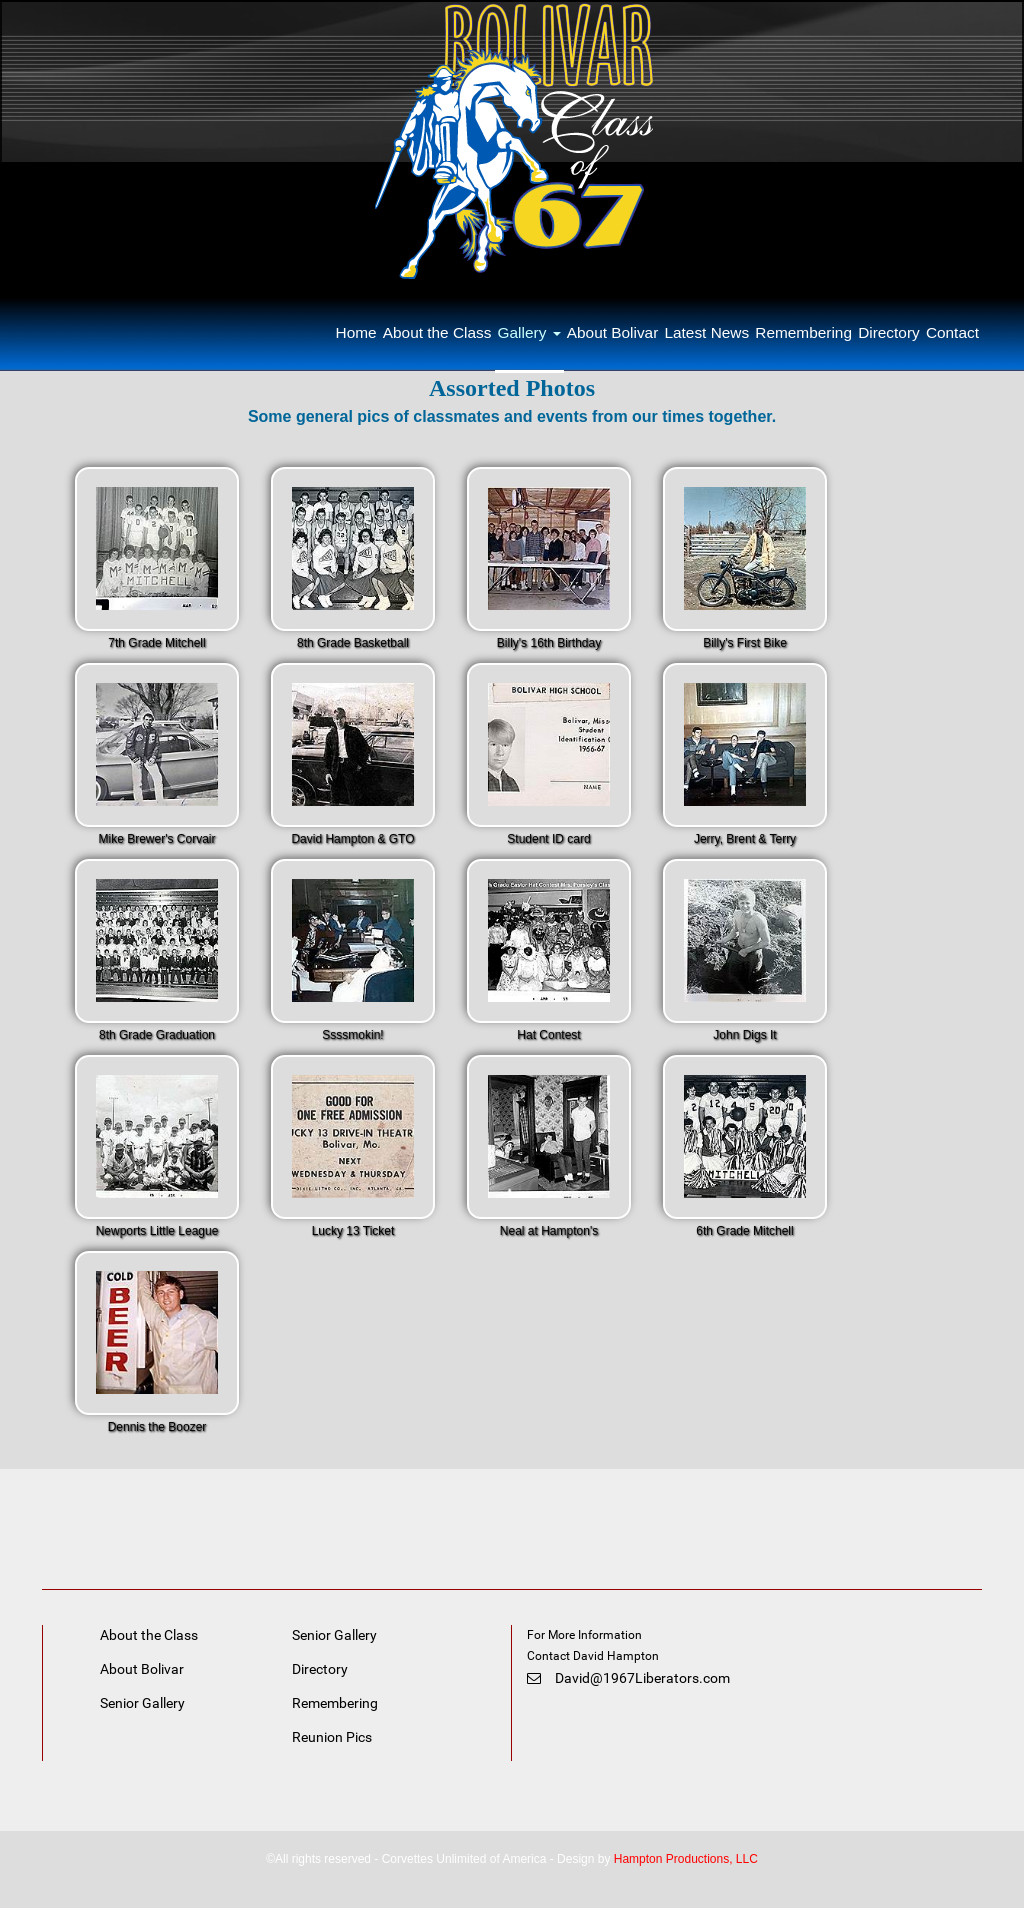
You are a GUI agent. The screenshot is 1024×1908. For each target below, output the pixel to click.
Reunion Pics (332, 1737)
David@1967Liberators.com (628, 1678)
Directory (889, 332)
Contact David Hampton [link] (594, 1656)
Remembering (803, 332)
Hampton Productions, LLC (686, 1859)
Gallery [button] (529, 332)
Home (356, 332)
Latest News (706, 332)
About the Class (437, 332)
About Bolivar (613, 332)
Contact (952, 332)
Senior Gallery (142, 1703)
